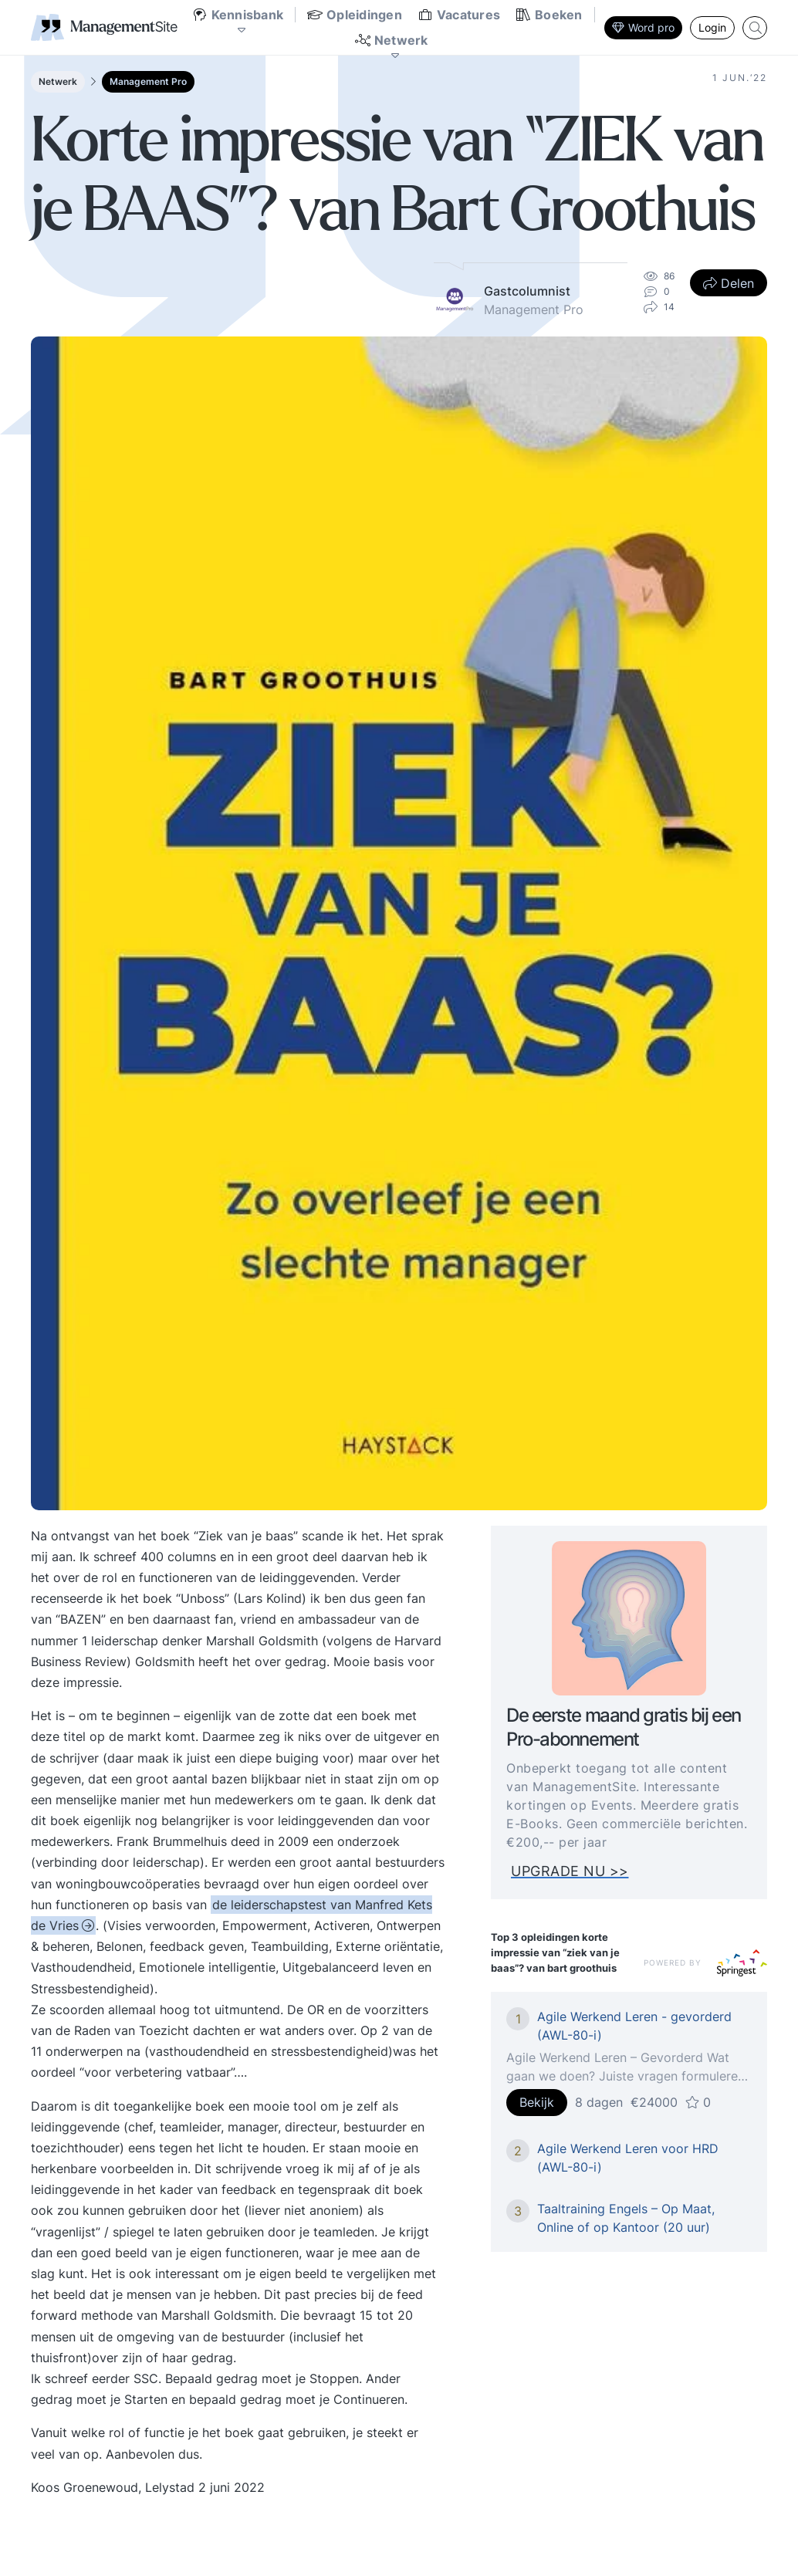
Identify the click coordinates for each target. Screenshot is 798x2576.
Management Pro (148, 81)
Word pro (643, 27)
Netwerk (58, 81)
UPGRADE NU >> (582, 1871)
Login (712, 27)
